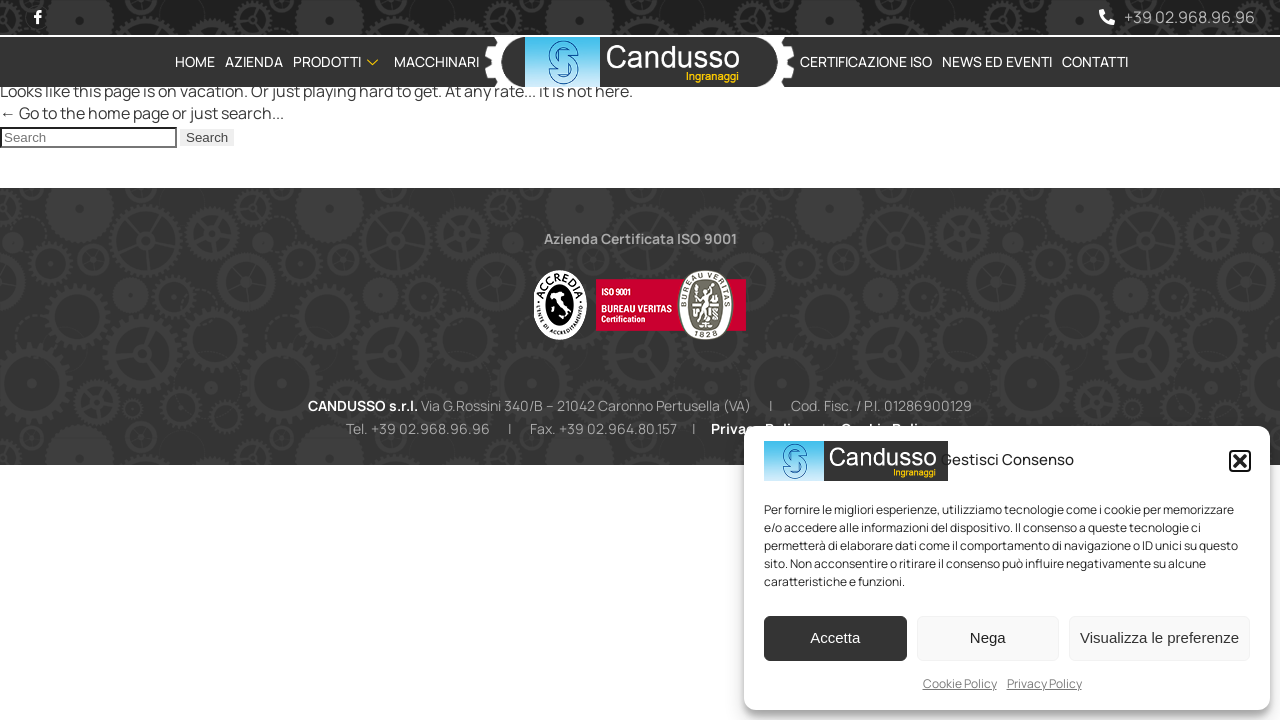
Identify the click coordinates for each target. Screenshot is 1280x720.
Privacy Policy (1044, 683)
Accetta (835, 637)
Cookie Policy (960, 683)
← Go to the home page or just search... (142, 113)
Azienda (254, 61)
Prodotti (335, 61)
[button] (1240, 461)
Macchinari (436, 61)
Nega (988, 637)
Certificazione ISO (866, 61)
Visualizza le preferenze (1159, 637)
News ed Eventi (997, 61)
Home (195, 61)
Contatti (1095, 61)
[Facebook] (37, 17)
